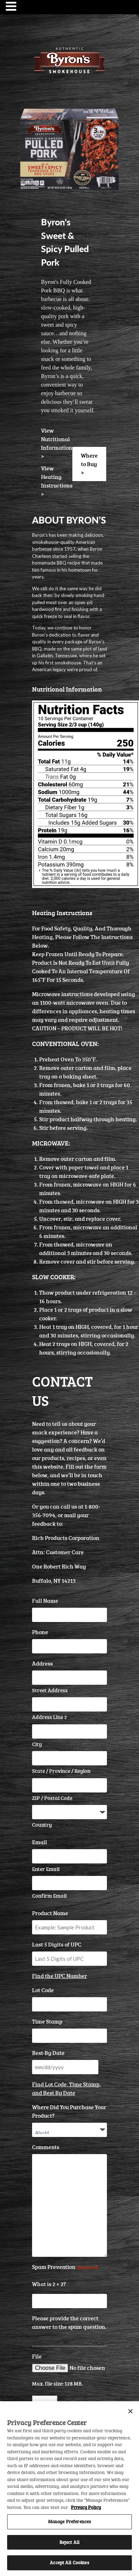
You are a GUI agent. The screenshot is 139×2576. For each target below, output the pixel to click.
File (37, 2356)
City (37, 1744)
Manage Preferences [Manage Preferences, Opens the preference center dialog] (69, 2521)
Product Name (50, 1913)
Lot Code (43, 1990)
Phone (40, 1632)
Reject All (69, 2542)
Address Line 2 (49, 1717)
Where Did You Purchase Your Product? (69, 2111)
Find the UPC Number (59, 1976)
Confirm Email (49, 1895)
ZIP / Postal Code (52, 1798)
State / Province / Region (61, 1771)
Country (42, 1824)
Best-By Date (48, 2053)
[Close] (130, 2411)
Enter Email (46, 1869)
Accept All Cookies (69, 2562)
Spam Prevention (65, 2267)
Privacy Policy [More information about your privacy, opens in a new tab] (86, 2507)
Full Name (45, 1601)
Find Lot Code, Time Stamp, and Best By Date (66, 2088)
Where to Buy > (89, 464)
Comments (45, 2147)
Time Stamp (47, 2021)
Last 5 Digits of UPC (56, 1944)
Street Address (50, 1690)
